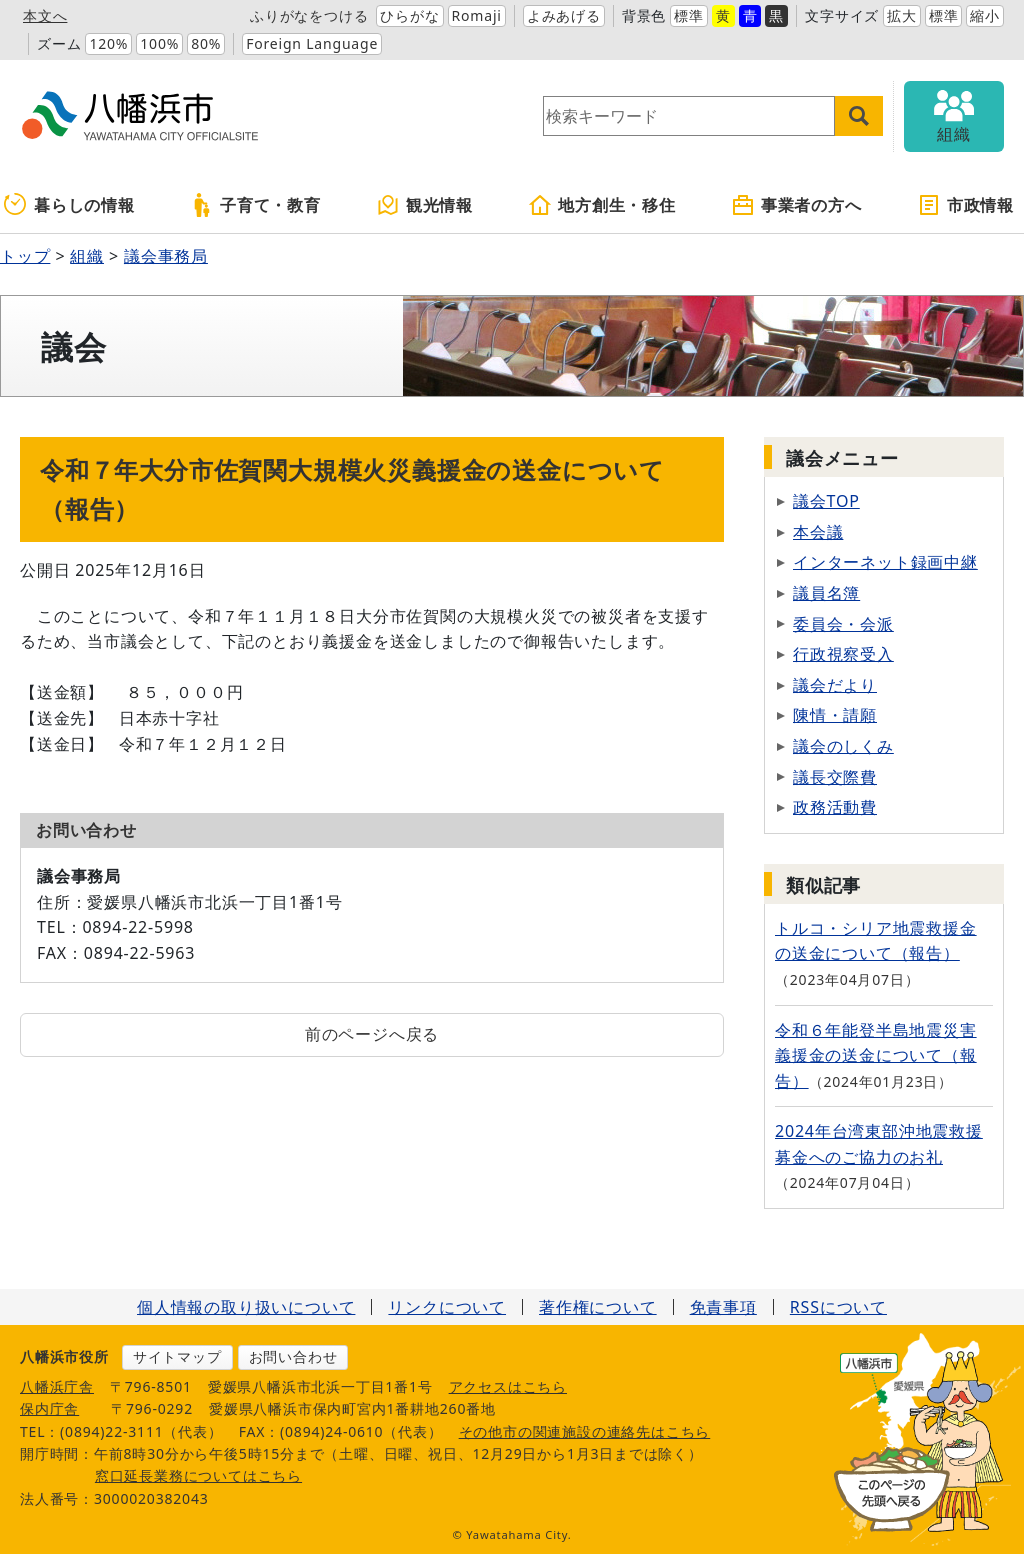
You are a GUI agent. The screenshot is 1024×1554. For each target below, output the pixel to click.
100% (159, 43)
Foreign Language (312, 43)
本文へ (45, 15)
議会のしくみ (843, 746)
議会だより (835, 685)
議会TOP (826, 501)
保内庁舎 (49, 1408)
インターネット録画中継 (885, 562)
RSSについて (838, 1307)
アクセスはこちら (508, 1386)
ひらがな (409, 15)
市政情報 (965, 205)
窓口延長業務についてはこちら (198, 1475)
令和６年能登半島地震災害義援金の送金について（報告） (876, 1055)
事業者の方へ (796, 205)
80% (206, 43)
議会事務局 (166, 256)
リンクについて (447, 1307)
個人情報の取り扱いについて (246, 1307)
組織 (87, 256)
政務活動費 (835, 807)
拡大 (902, 15)
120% (108, 43)
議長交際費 (835, 777)
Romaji (477, 15)
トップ (25, 256)
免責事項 (723, 1307)
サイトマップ (177, 1356)
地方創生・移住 (602, 205)
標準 (689, 15)
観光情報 (424, 205)
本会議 (818, 532)
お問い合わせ (293, 1356)
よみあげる (564, 15)
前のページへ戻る (372, 1034)
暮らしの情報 (69, 205)
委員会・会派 (843, 624)
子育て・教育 (255, 205)
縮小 (985, 15)
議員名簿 (826, 593)
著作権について (598, 1307)
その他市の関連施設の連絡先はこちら (585, 1431)
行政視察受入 (843, 654)
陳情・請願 (835, 715)
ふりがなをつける (309, 15)
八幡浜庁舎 (57, 1386)
